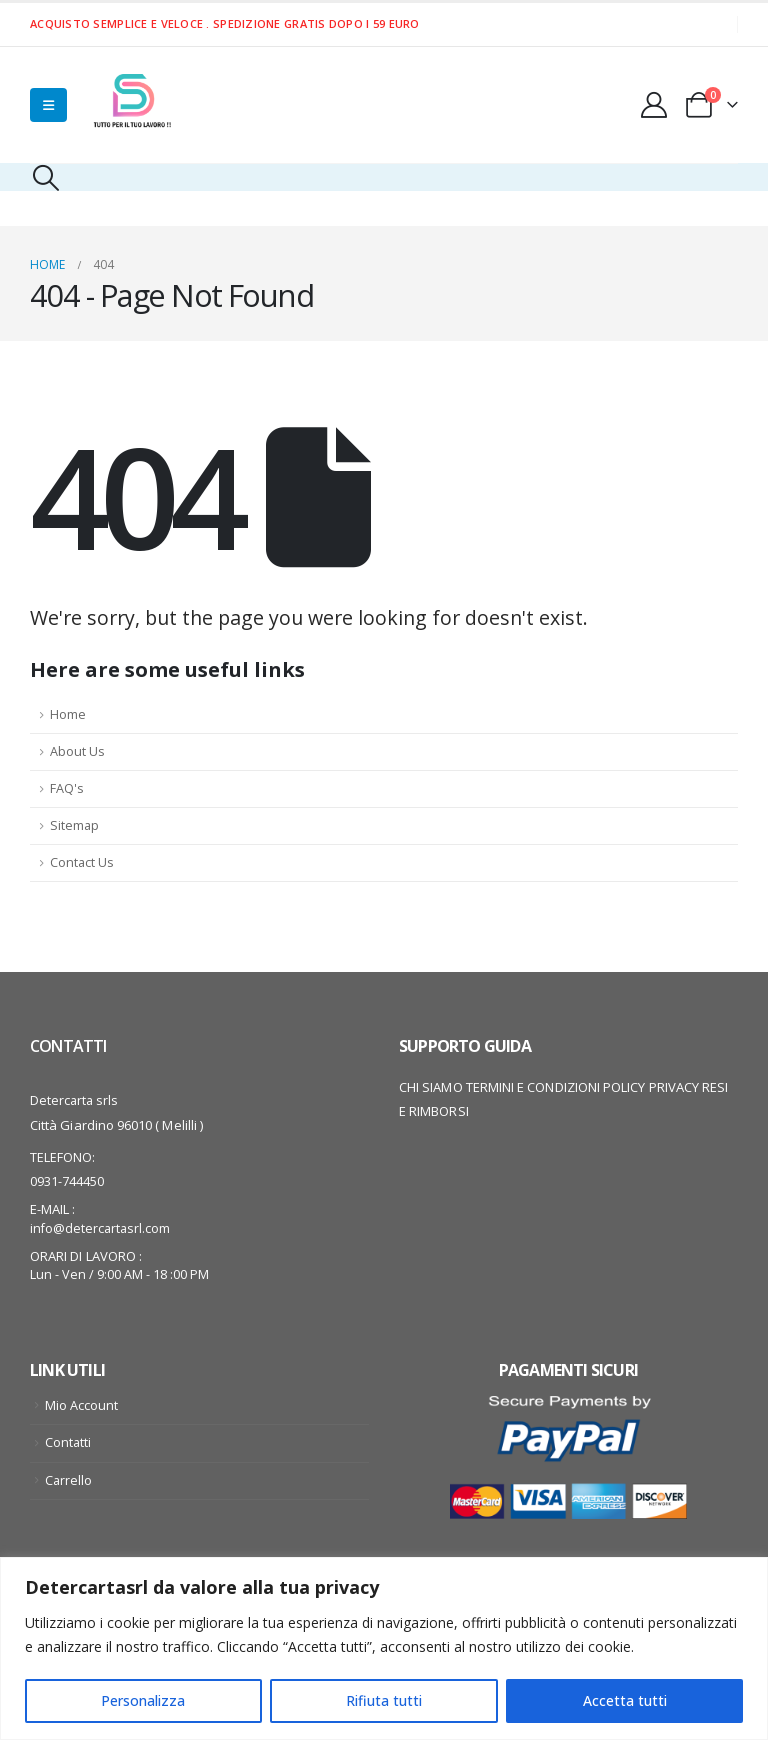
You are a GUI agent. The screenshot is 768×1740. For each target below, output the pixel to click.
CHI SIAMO (431, 1087)
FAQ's (67, 788)
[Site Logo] (130, 105)
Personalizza (143, 1700)
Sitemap (74, 825)
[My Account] (654, 105)
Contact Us (82, 862)
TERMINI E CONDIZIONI (533, 1087)
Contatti (68, 1442)
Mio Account (81, 1405)
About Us (77, 751)
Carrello (68, 1480)
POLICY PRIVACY (651, 1087)
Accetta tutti (625, 1700)
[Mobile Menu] (48, 105)
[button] (45, 178)
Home (68, 714)
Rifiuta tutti (384, 1700)
